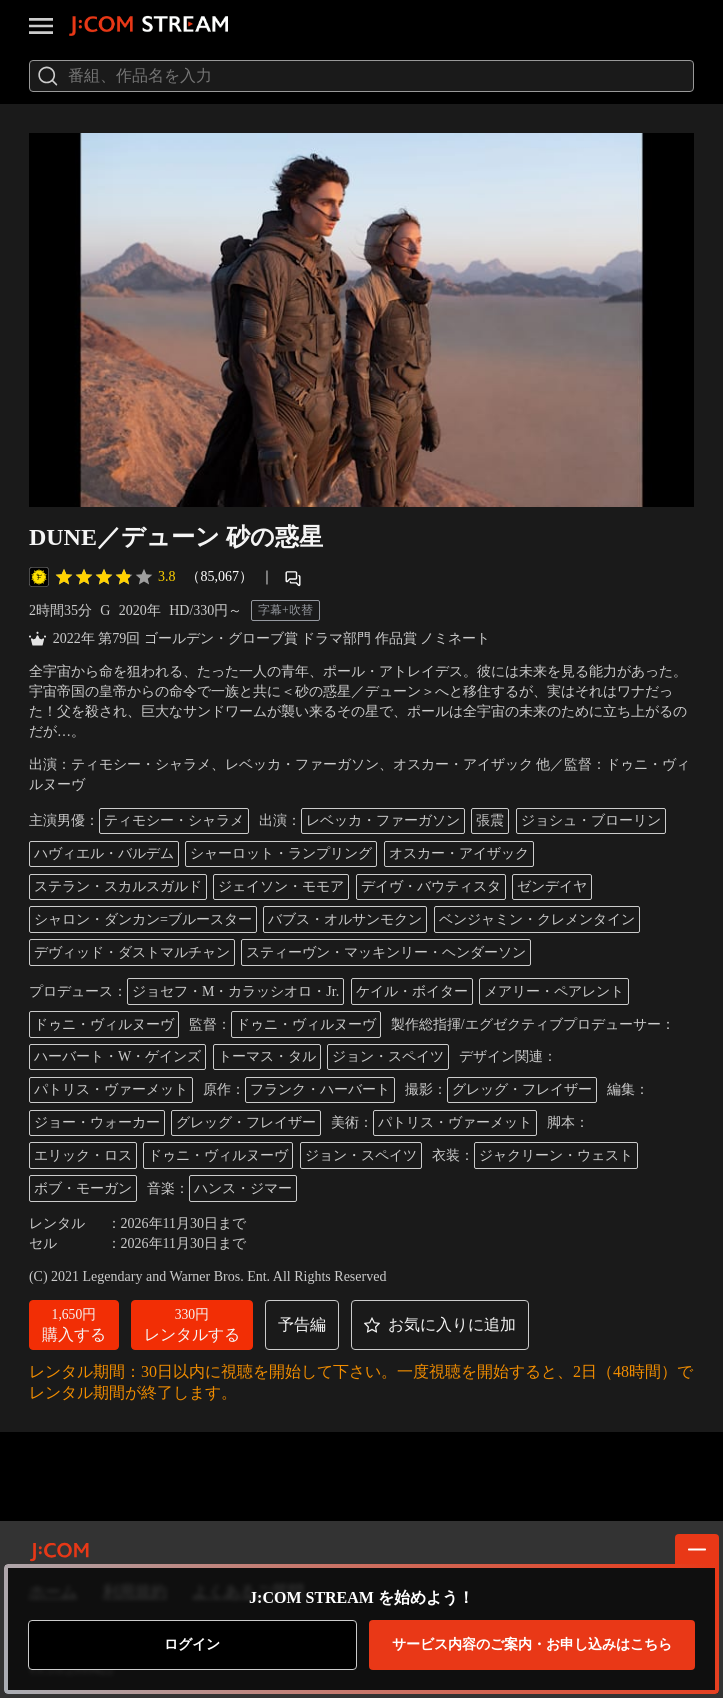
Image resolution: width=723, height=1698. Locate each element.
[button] (74, 1325)
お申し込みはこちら (532, 1645)
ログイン (192, 1644)
